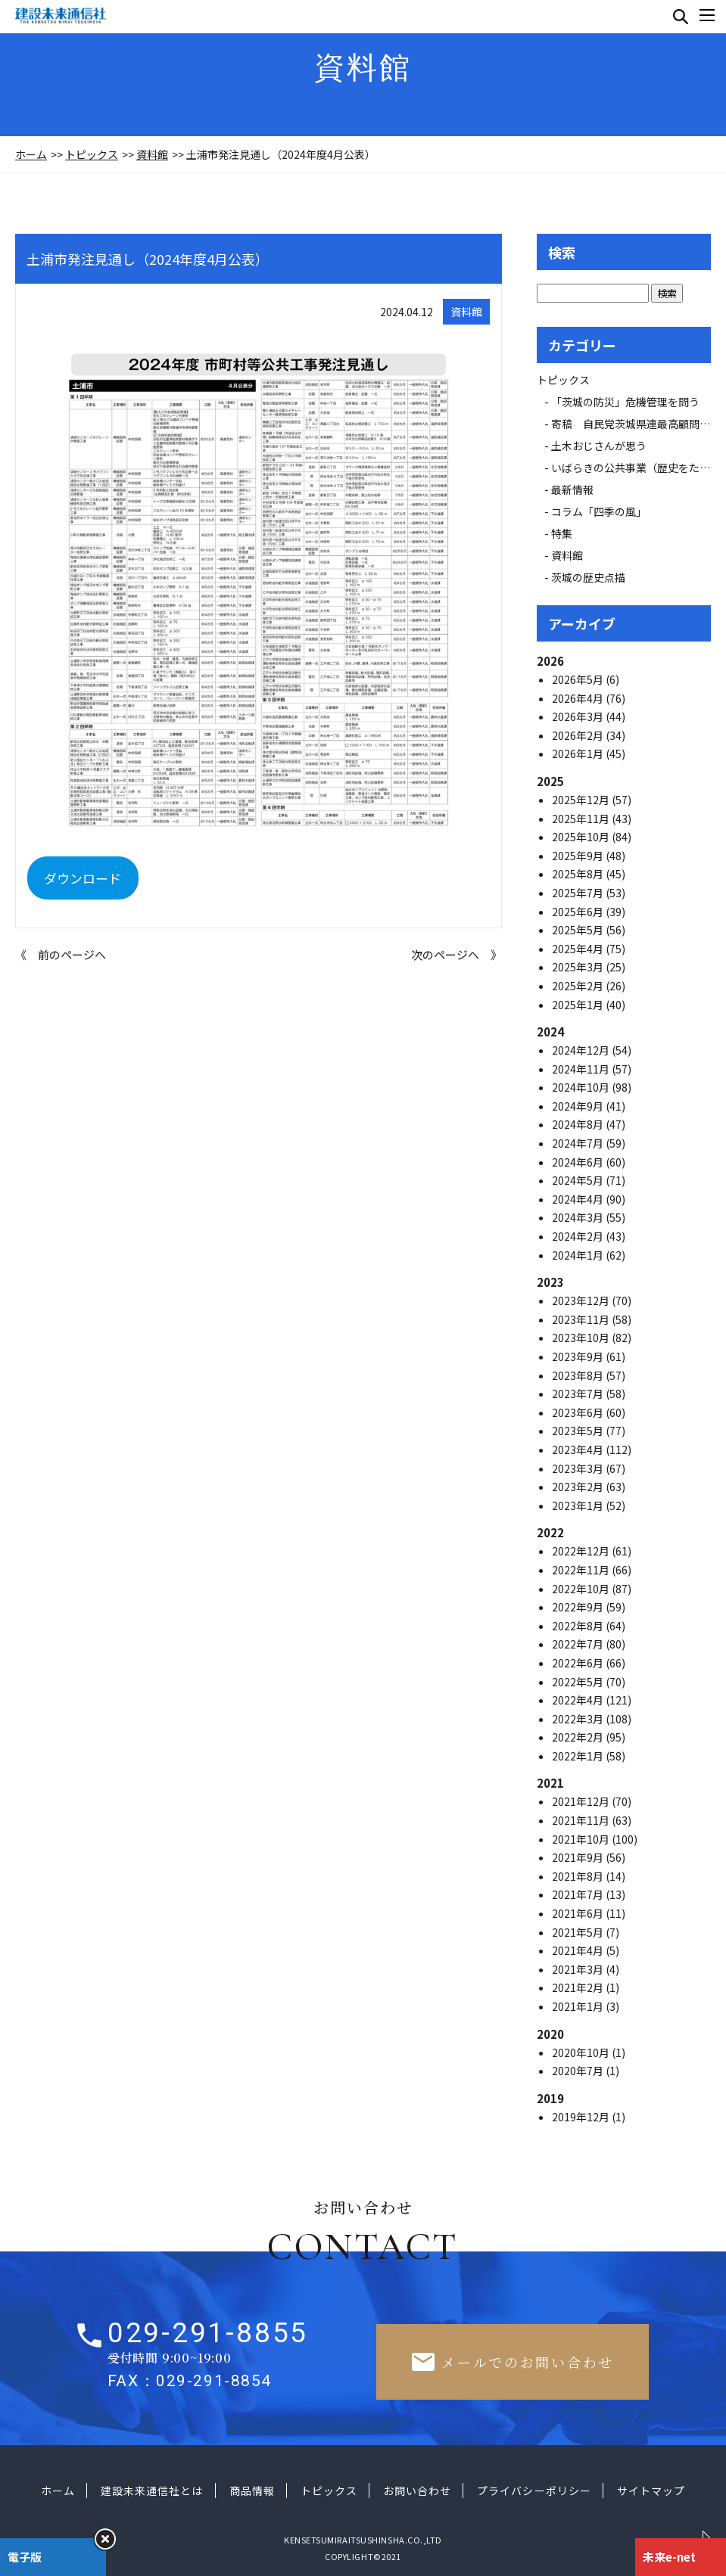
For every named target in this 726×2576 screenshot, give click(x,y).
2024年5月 (579, 1180)
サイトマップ (651, 2490)
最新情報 (577, 489)
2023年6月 (579, 1412)
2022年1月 (579, 1755)
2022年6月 (579, 1662)
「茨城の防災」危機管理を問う (625, 401)
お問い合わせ (417, 2490)
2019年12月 (582, 2116)
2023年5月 (579, 1430)
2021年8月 (579, 1876)
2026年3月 (579, 716)
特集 (561, 533)
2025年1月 (579, 1004)
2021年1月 (579, 2006)
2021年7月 (579, 1894)
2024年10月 (582, 1087)
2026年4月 (579, 698)
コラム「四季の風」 (599, 511)
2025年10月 (582, 836)
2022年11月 (582, 1569)
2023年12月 (582, 1300)
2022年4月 (579, 1699)
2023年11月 (582, 1319)
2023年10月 (582, 1337)
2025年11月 (582, 818)
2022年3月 (579, 1718)
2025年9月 (579, 855)
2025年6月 (579, 911)
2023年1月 (579, 1505)
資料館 (152, 154)
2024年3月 (579, 1217)
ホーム (31, 154)
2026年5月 (579, 679)
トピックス (91, 154)
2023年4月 (579, 1449)
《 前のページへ (60, 954)
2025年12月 (582, 799)
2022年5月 (579, 1681)
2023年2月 (579, 1486)
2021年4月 (579, 1950)
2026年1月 (579, 753)
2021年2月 (579, 1987)
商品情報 (252, 2490)
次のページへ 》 (456, 954)
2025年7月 (579, 892)
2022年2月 (579, 1737)
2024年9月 (579, 1106)
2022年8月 (579, 1625)
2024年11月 (582, 1069)
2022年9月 (579, 1606)
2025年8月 (579, 873)
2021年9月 (579, 1857)
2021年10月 (582, 1839)
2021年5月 (579, 1932)
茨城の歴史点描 (588, 577)
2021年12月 (582, 1801)
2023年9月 (579, 1356)
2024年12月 (582, 1050)
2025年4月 (579, 948)
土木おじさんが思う (599, 445)
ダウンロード (82, 878)
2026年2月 (579, 735)
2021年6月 (579, 1913)
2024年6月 (579, 1162)
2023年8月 (579, 1375)
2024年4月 (579, 1199)
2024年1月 (579, 1255)
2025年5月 (579, 929)
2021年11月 (582, 1820)
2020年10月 (582, 2052)
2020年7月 (579, 2070)
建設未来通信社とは (152, 2490)
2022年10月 (582, 1588)
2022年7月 (579, 1644)
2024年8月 (579, 1124)
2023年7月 (579, 1393)
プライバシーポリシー (534, 2490)
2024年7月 (579, 1143)
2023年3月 (579, 1468)
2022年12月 (582, 1550)
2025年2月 (579, 985)
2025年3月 (579, 966)
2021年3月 (579, 1969)
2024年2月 (579, 1236)
